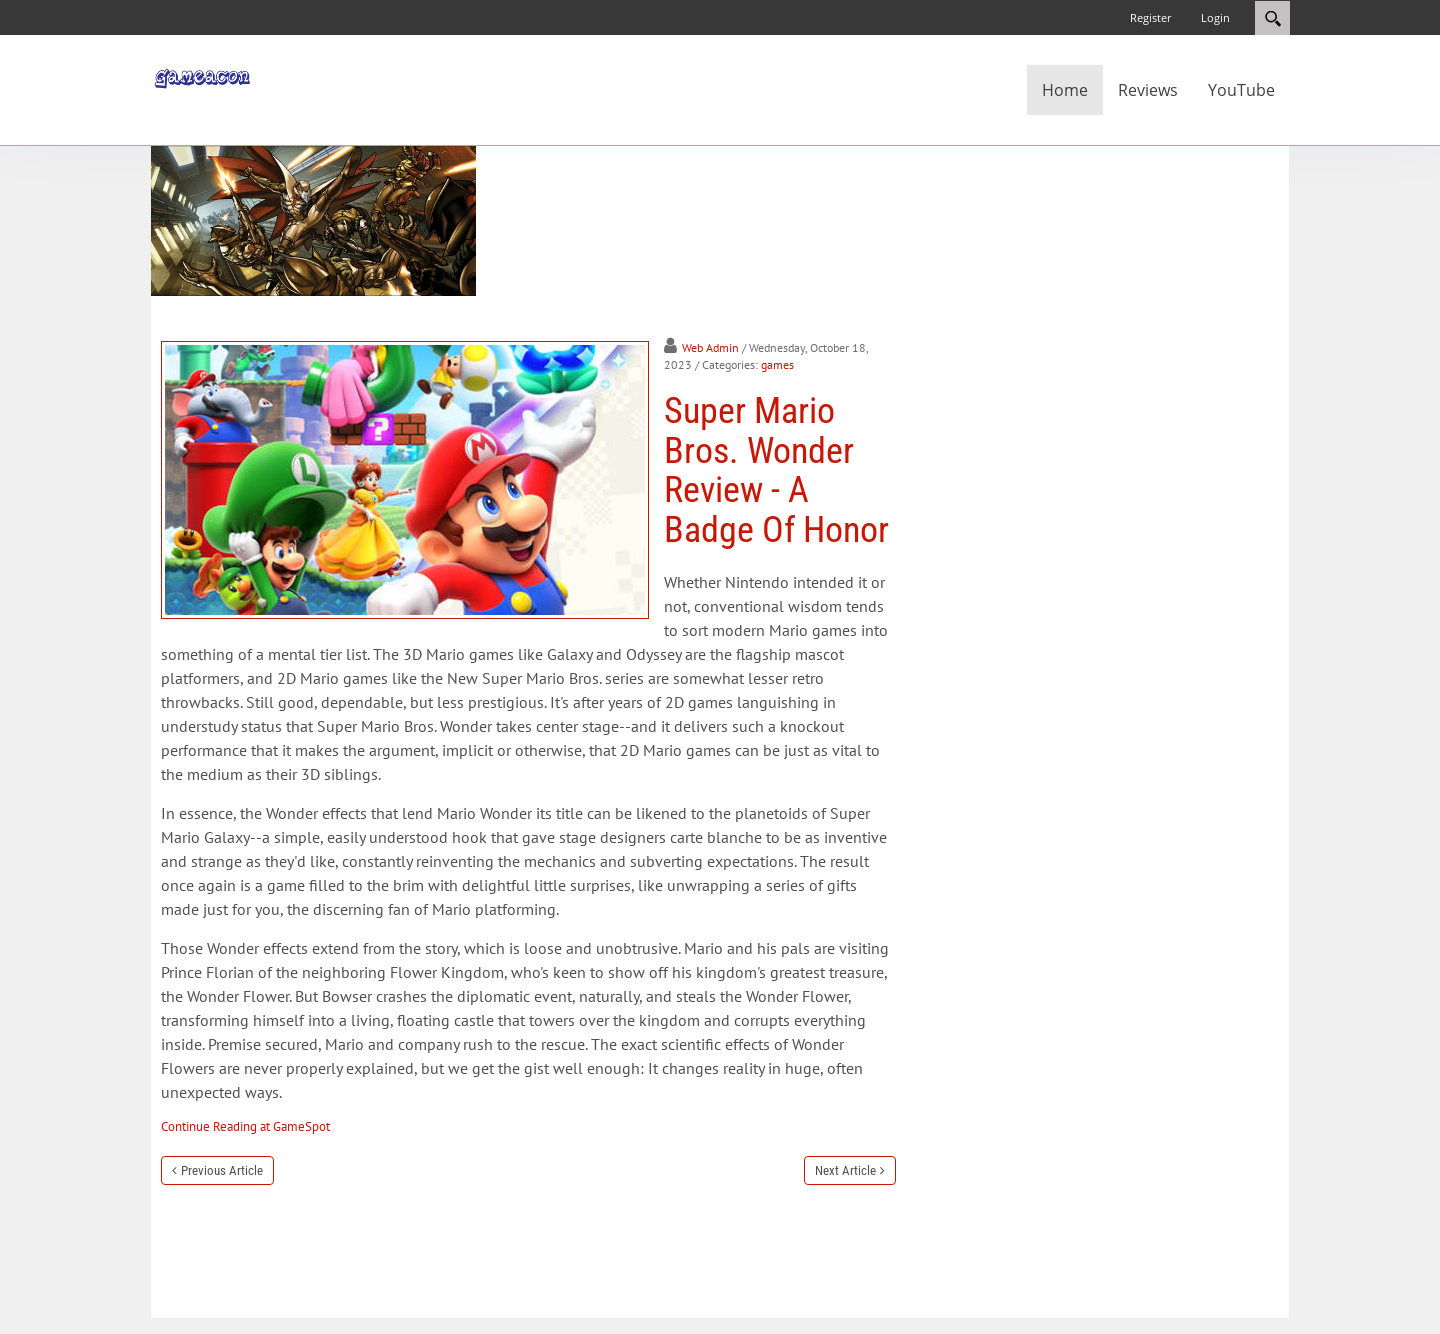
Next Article (845, 1170)
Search (1272, 18)
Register (1150, 17)
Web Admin (710, 347)
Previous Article (222, 1170)
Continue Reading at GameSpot (245, 1126)
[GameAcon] (210, 76)
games (777, 364)
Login (1215, 17)
